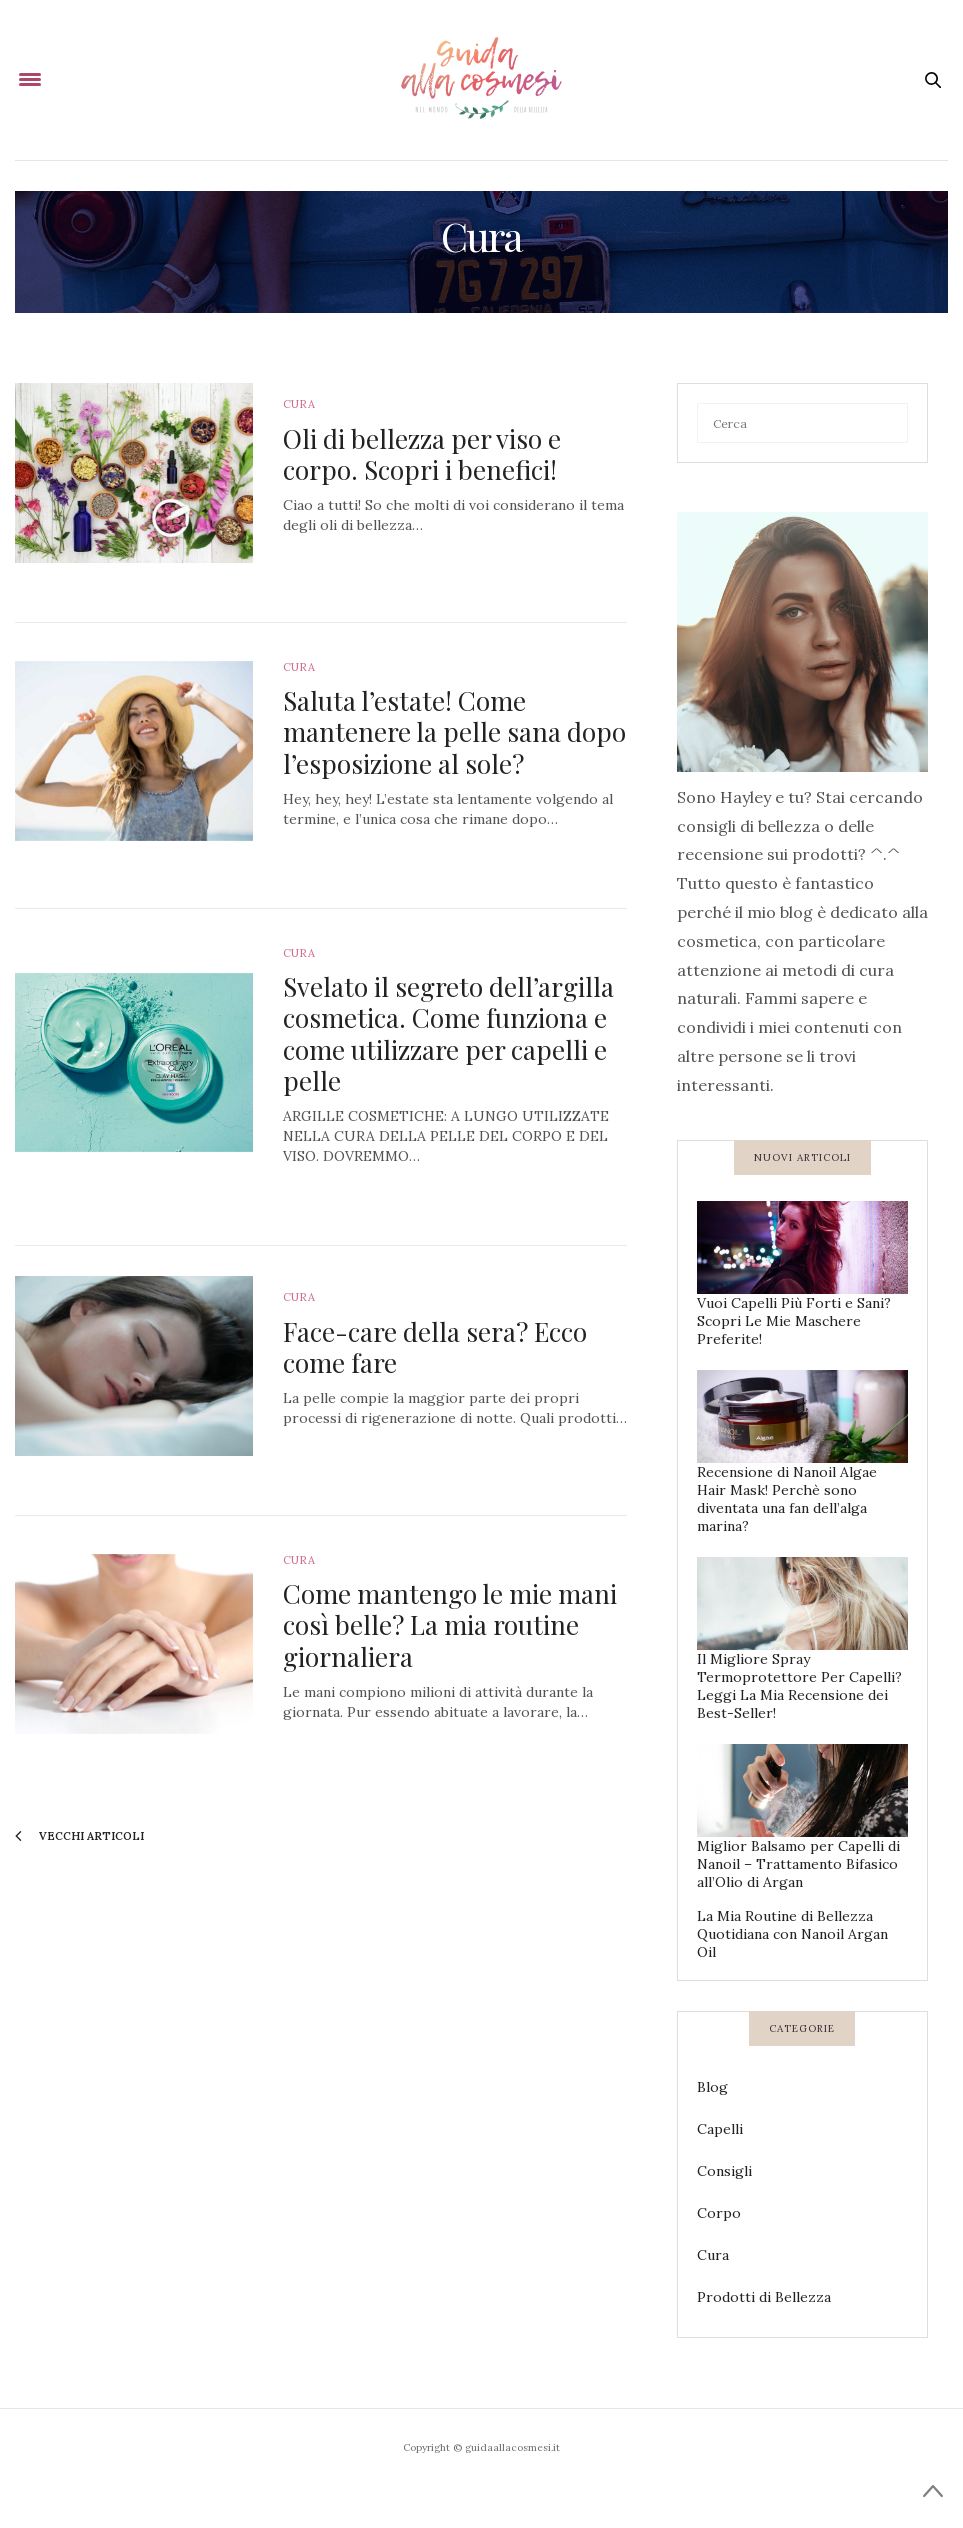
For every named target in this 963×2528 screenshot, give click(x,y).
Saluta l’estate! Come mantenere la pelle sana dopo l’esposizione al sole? (454, 731)
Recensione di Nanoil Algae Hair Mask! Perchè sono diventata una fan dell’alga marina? (787, 1499)
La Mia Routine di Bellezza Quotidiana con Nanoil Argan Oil (792, 1934)
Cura (299, 404)
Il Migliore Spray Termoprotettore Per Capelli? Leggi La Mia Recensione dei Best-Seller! (799, 1686)
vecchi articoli (79, 1836)
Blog (712, 2087)
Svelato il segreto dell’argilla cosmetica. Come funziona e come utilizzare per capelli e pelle (448, 1033)
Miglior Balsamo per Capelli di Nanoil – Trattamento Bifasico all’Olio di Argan (798, 1864)
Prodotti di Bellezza (764, 2297)
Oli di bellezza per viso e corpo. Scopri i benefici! (422, 454)
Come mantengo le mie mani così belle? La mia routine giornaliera (450, 1624)
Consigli (724, 2171)
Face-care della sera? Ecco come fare (435, 1347)
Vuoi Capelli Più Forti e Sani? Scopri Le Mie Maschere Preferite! (794, 1321)
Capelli (720, 2129)
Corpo (719, 2213)
